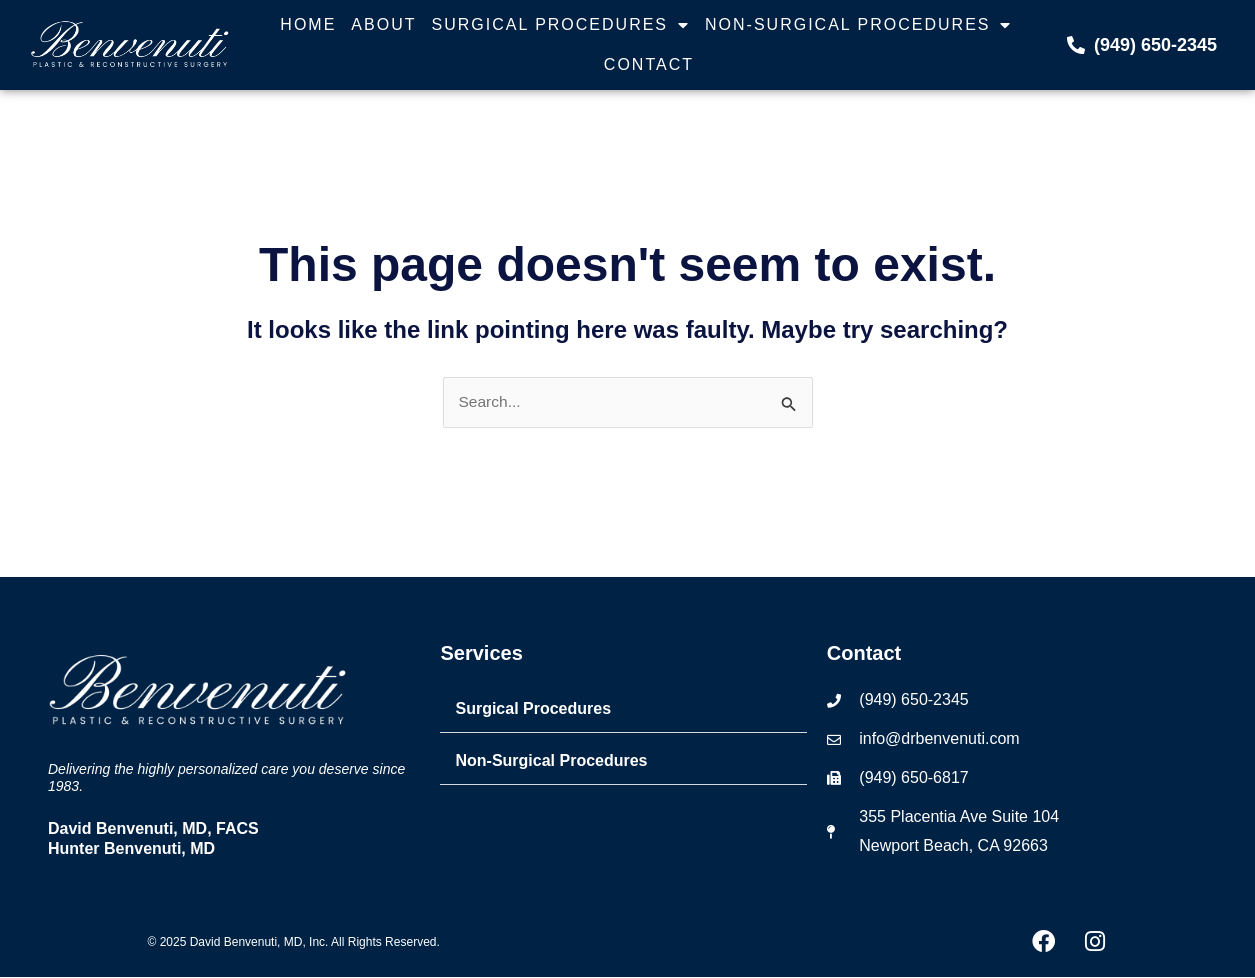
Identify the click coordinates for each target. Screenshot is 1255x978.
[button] (623, 710)
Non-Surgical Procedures (858, 25)
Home (308, 24)
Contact (649, 64)
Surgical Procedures (560, 25)
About (383, 24)
